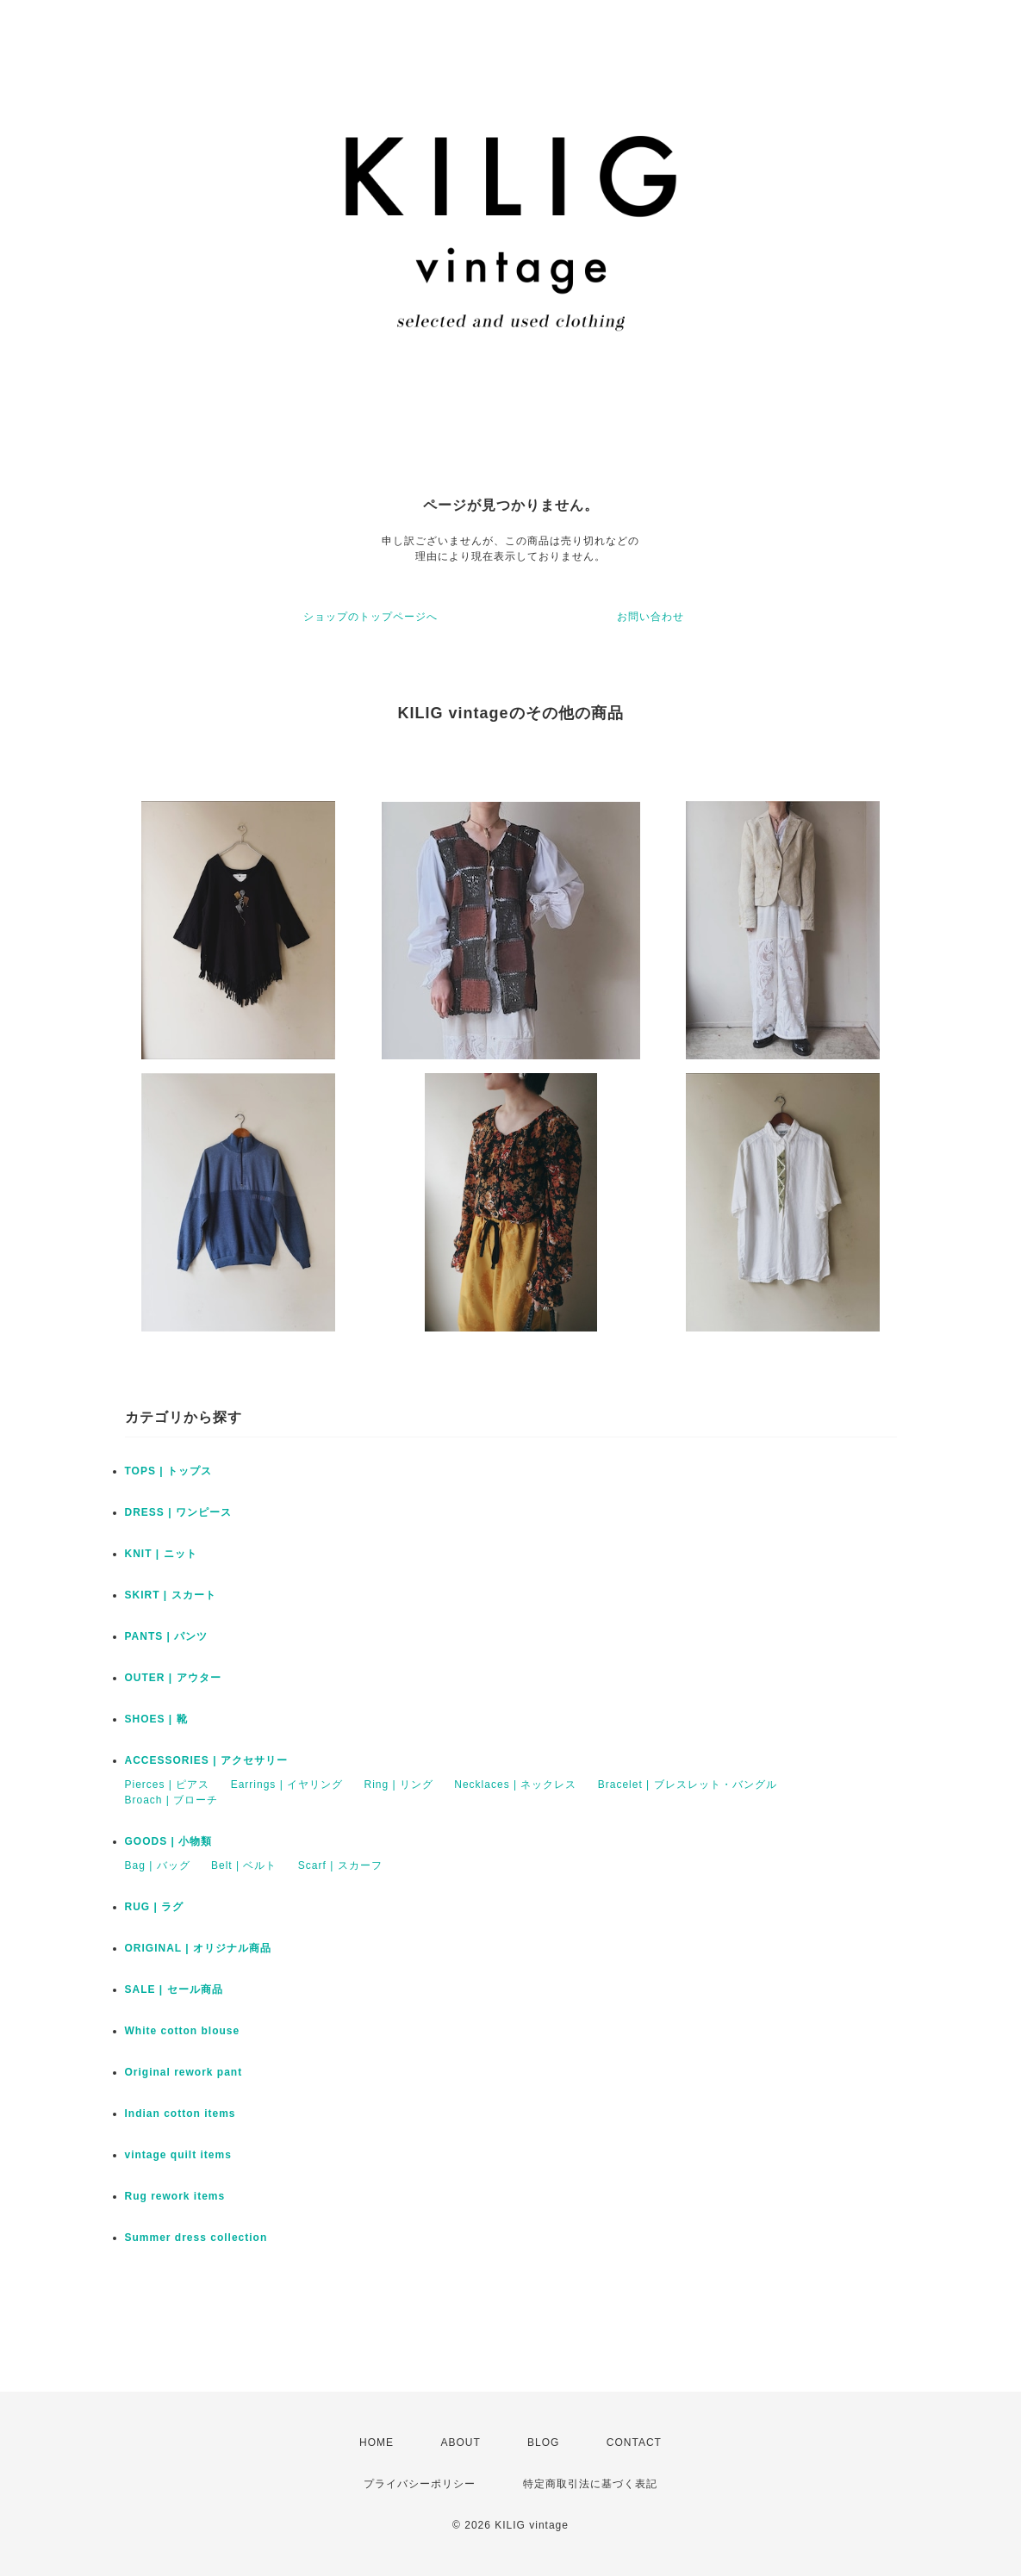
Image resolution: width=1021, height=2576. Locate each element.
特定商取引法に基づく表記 (590, 2484)
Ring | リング (398, 1784)
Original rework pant (184, 2072)
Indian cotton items (180, 2113)
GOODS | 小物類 (169, 1841)
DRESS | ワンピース (178, 1512)
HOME (376, 2442)
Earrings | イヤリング (287, 1784)
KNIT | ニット (161, 1554)
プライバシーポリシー (420, 2484)
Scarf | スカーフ (340, 1865)
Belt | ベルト (244, 1865)
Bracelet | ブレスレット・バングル (687, 1784)
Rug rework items (175, 2196)
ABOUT (460, 2442)
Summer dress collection (196, 2237)
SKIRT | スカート (170, 1595)
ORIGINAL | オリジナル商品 (198, 1948)
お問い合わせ (650, 617)
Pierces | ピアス (167, 1784)
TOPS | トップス (168, 1471)
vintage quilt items (178, 2155)
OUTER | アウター (173, 1678)
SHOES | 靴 (156, 1719)
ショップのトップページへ (370, 617)
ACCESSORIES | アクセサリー (206, 1760)
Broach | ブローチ (172, 1800)
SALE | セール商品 (174, 1989)
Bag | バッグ (157, 1865)
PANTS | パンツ (167, 1636)
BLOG (543, 2442)
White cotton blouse (182, 2031)
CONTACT (634, 2442)
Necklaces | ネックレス (515, 1784)
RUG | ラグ (154, 1907)
